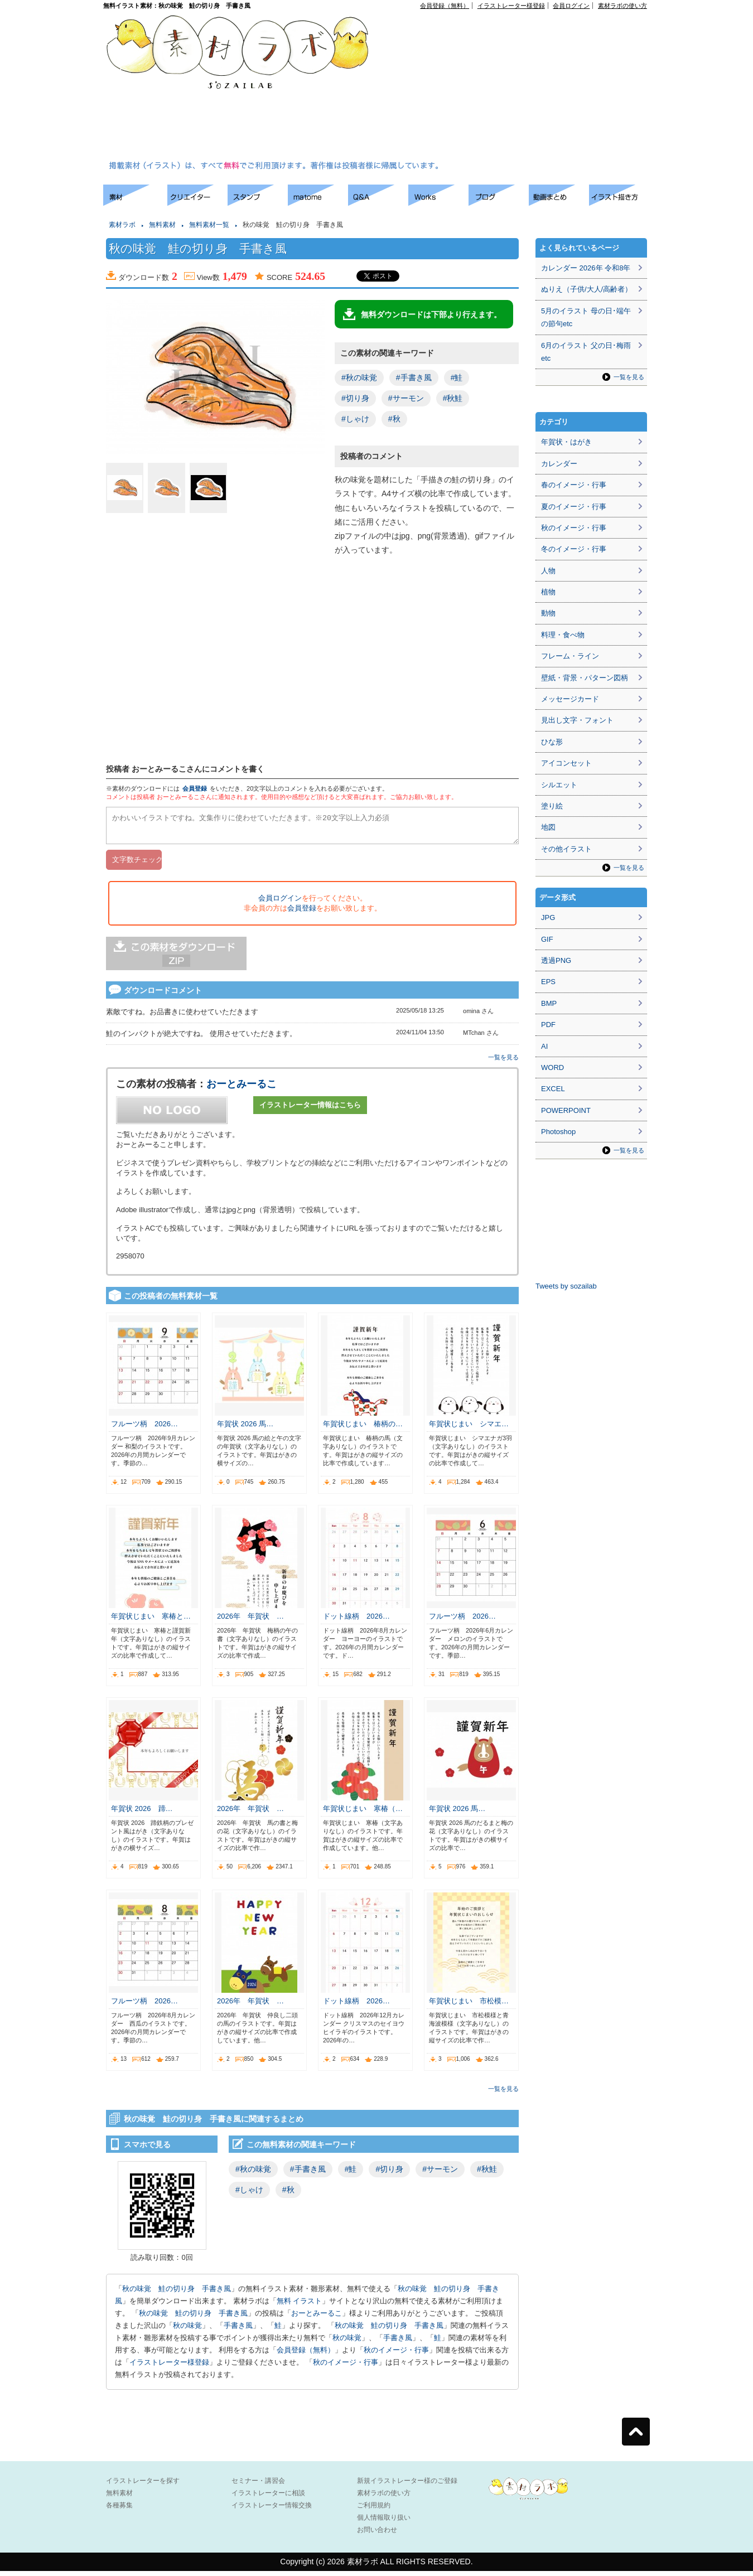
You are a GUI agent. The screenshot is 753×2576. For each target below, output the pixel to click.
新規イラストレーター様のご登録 (407, 2486)
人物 (548, 570)
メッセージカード (570, 699)
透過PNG (556, 960)
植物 (548, 592)
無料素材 (162, 225)
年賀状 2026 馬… (245, 1429)
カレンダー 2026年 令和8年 (585, 268)
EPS (548, 981)
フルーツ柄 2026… (144, 1429)
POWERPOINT (566, 1110)
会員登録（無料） (444, 5)
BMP (549, 1003)
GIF (547, 939)
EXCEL (553, 1088)
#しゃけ (355, 418)
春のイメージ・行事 (573, 485)
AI (544, 1046)
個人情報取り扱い (384, 2522)
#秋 (394, 418)
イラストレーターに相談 (268, 2498)
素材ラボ (122, 225)
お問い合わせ (377, 2535)
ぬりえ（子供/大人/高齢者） (586, 289)
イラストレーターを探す (143, 2486)
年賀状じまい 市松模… (469, 2006)
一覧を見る (503, 1062)
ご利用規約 (373, 2510)
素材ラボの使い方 (622, 5)
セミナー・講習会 (258, 2486)
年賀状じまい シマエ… (469, 1429)
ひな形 (552, 742)
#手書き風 (414, 377)
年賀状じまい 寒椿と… (151, 1621)
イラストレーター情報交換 (271, 2510)
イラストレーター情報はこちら (310, 1110)
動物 (548, 613)
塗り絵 (552, 806)
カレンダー (559, 463)
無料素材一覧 (209, 225)
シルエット (559, 785)
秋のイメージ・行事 (396, 2355)
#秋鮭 (453, 398)
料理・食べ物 (563, 635)
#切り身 (355, 398)
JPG (548, 917)
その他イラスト (566, 849)
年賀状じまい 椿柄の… (363, 1429)
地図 (548, 827)
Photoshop (558, 1131)
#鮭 (457, 377)
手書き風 (238, 2330)
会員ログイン (571, 5)
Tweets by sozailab (566, 1286)
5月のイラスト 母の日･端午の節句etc (586, 317)
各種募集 (119, 2510)
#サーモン (406, 398)
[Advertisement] (459, 87)
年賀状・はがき (566, 442)
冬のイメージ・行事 (573, 549)
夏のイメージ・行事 (573, 506)
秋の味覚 (187, 2330)
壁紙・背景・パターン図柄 (584, 678)
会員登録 (194, 788)
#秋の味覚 (359, 377)
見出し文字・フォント (577, 720)
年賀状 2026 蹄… (142, 1813)
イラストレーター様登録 (511, 5)
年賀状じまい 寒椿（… (363, 1813)
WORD (552, 1067)
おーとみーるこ (241, 1089)
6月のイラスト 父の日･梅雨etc (586, 351)
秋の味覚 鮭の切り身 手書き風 (176, 2293)
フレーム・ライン (570, 656)
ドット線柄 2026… (356, 1621)
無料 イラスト (299, 2306)
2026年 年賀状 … (250, 1621)
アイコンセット (566, 763)
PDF (548, 1024)
